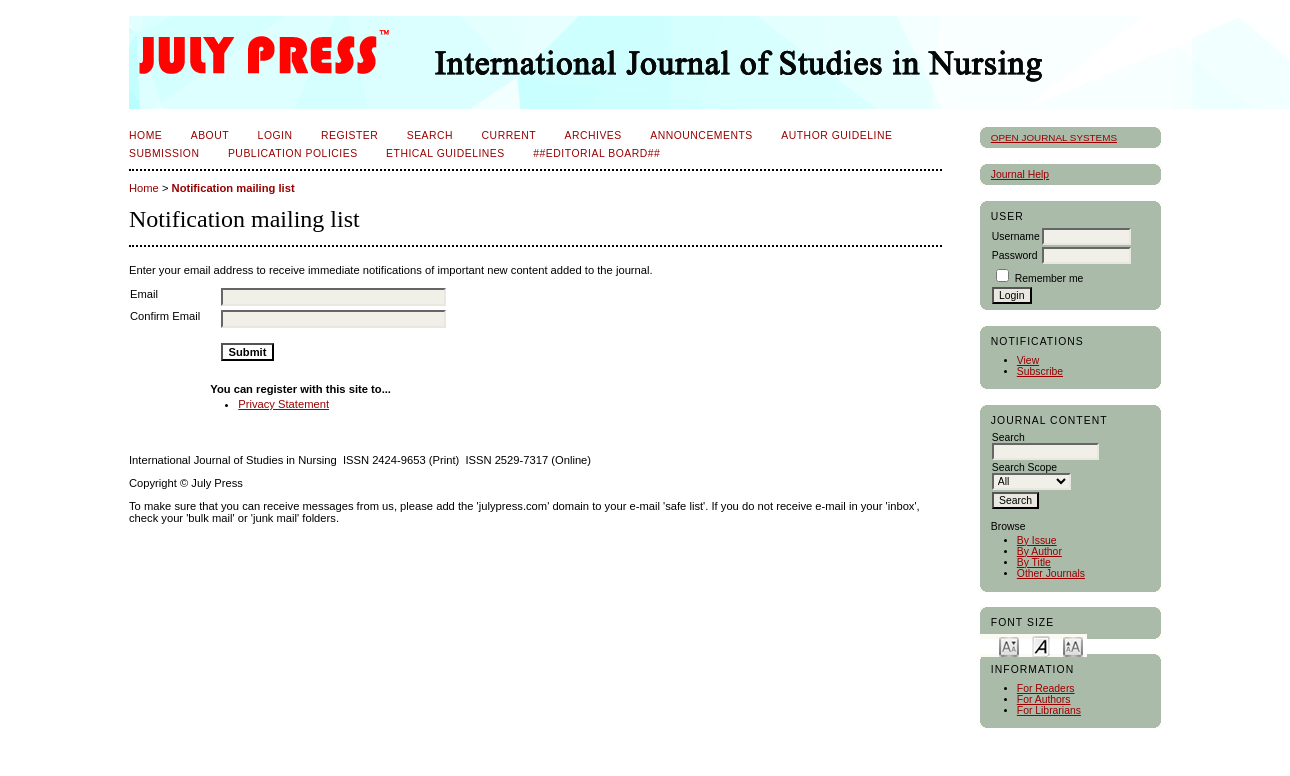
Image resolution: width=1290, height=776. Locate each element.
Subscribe (1040, 371)
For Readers (1046, 688)
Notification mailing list (233, 188)
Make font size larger (1073, 645)
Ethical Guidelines (445, 153)
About (210, 135)
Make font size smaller (1009, 645)
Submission (164, 153)
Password (1015, 255)
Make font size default (1041, 645)
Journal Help (1020, 174)
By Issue (1037, 540)
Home (145, 135)
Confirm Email (165, 316)
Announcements (701, 135)
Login (275, 135)
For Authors (1044, 699)
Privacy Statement (283, 404)
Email (144, 294)
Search (430, 135)
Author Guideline (836, 135)
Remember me (1049, 278)
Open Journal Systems (1054, 137)
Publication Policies (293, 153)
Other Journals (1051, 573)
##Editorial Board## (596, 153)
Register (349, 135)
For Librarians (1049, 710)
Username (1016, 236)
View (1028, 360)
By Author (1039, 551)
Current (509, 135)
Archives (592, 135)
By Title (1034, 562)
